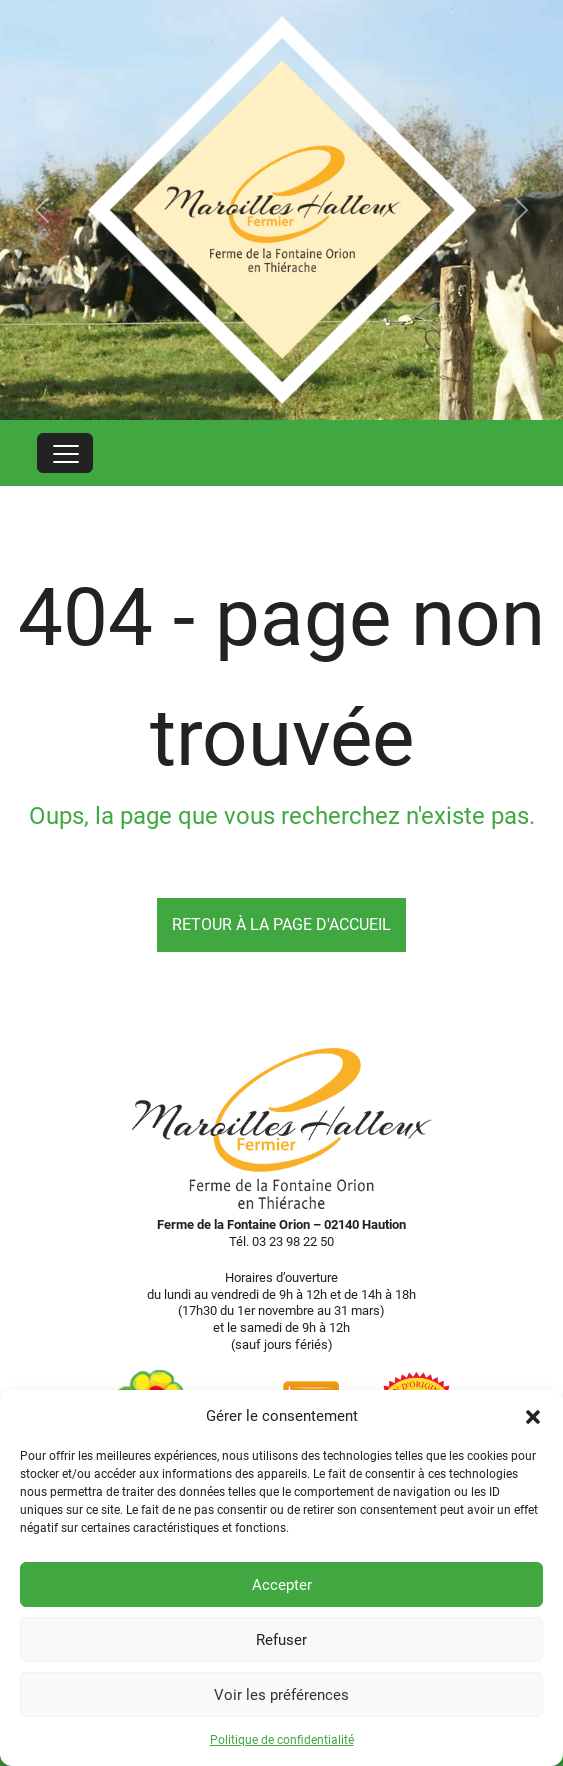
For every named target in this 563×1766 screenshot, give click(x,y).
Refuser (281, 1640)
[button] (533, 1416)
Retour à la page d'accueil (281, 924)
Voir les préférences (281, 1695)
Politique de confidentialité (282, 1740)
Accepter (282, 1585)
